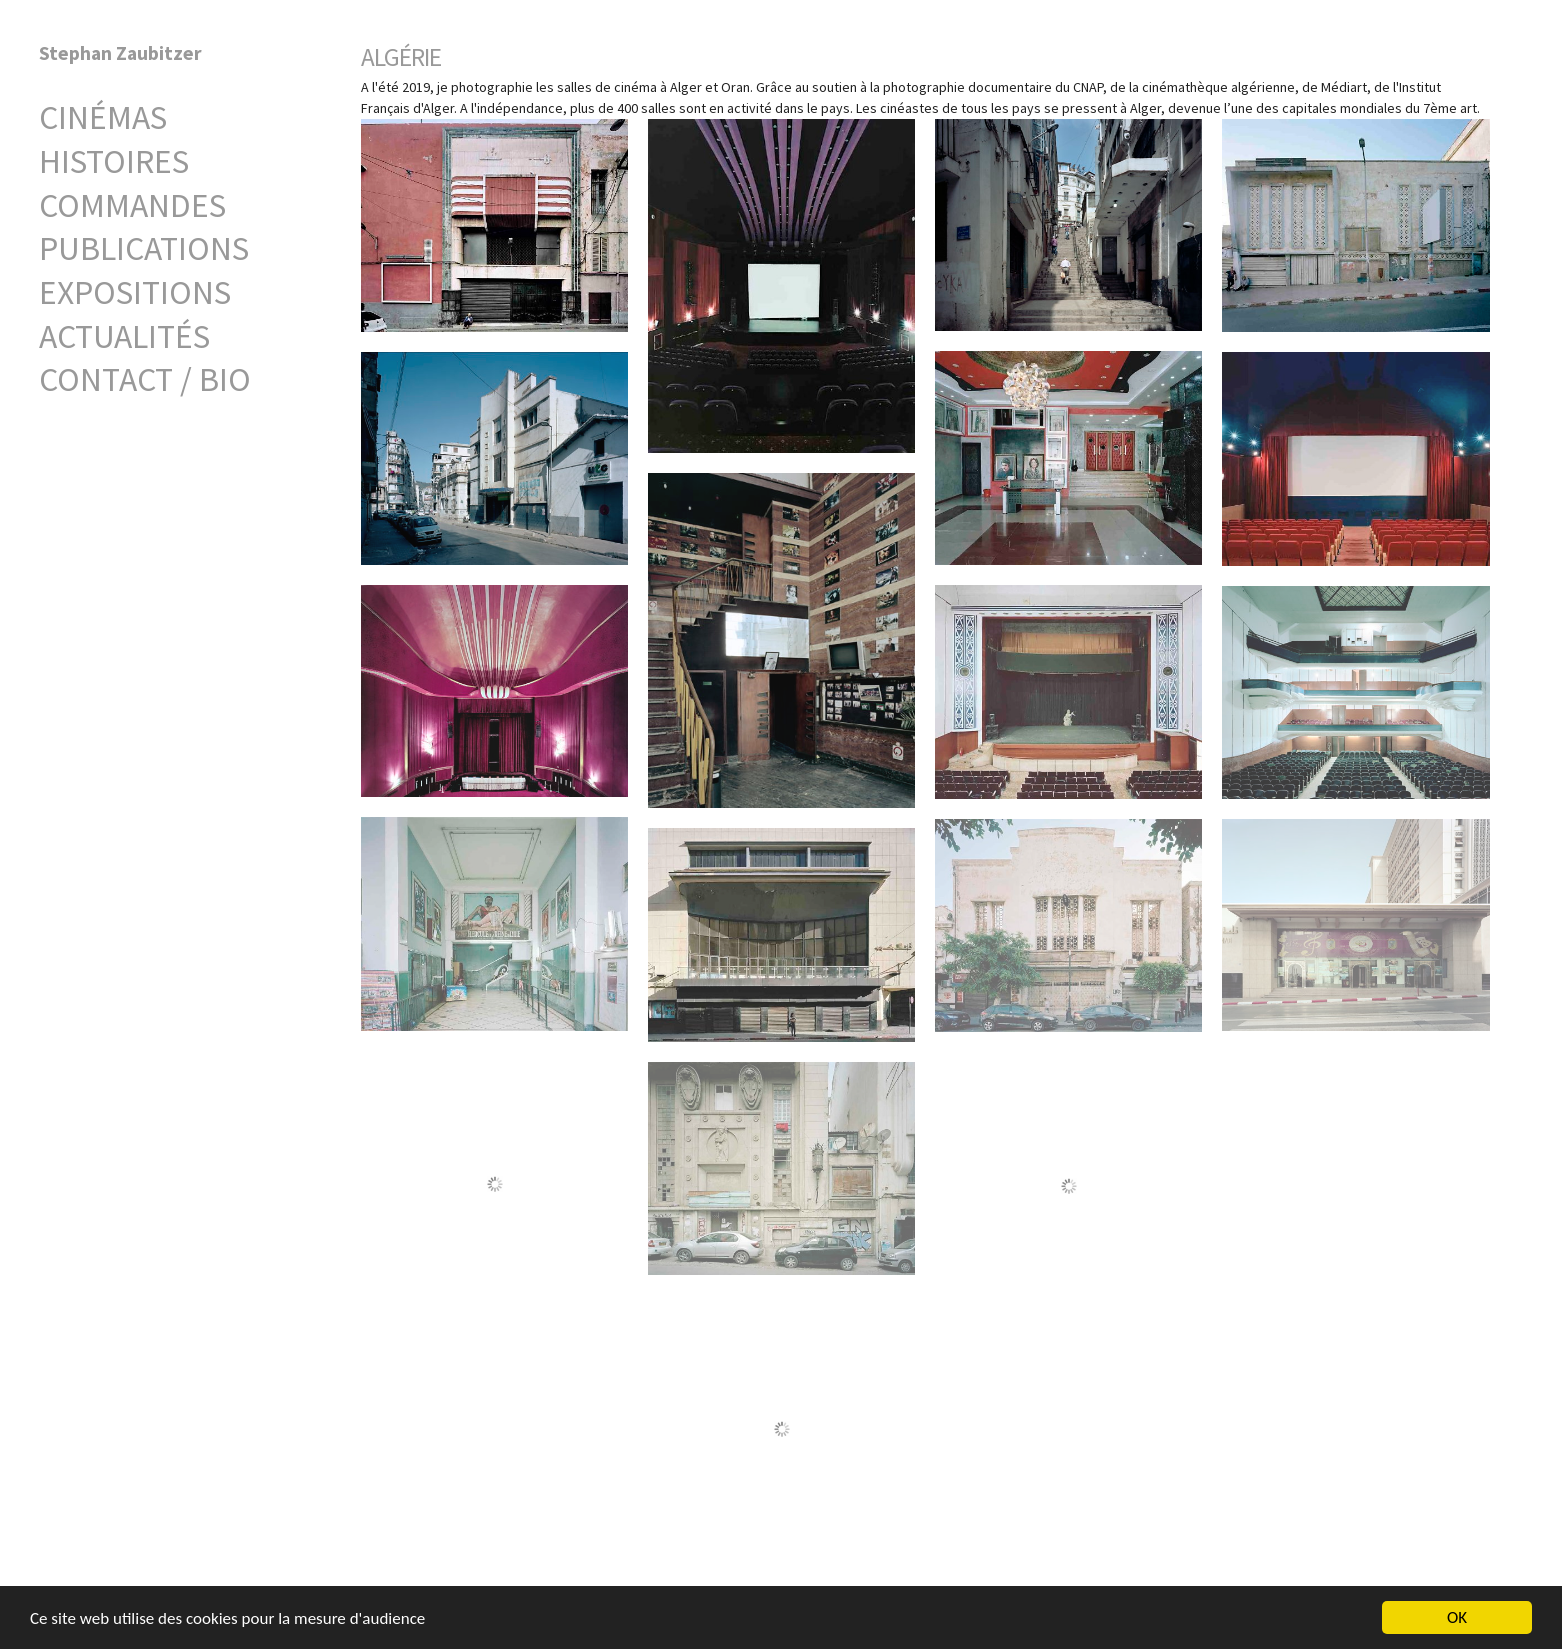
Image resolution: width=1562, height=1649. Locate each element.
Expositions (135, 292)
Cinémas (103, 117)
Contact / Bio (145, 379)
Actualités (124, 336)
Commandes (132, 205)
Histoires (114, 161)
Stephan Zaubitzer (120, 53)
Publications (144, 248)
